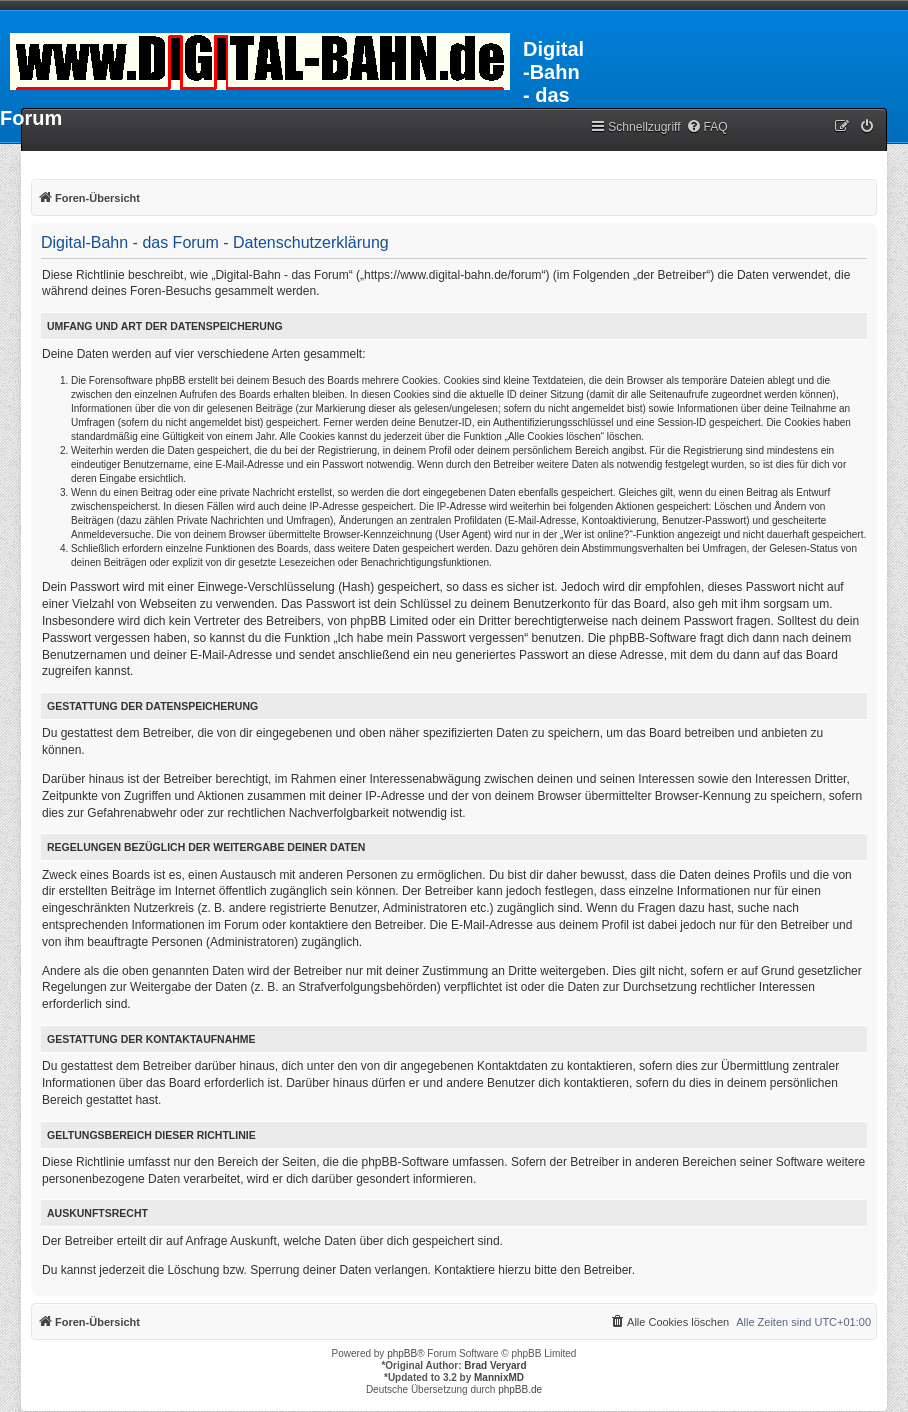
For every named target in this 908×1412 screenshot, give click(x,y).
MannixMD (499, 1377)
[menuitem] (707, 127)
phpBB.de (520, 1389)
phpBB (402, 1353)
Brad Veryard (495, 1365)
